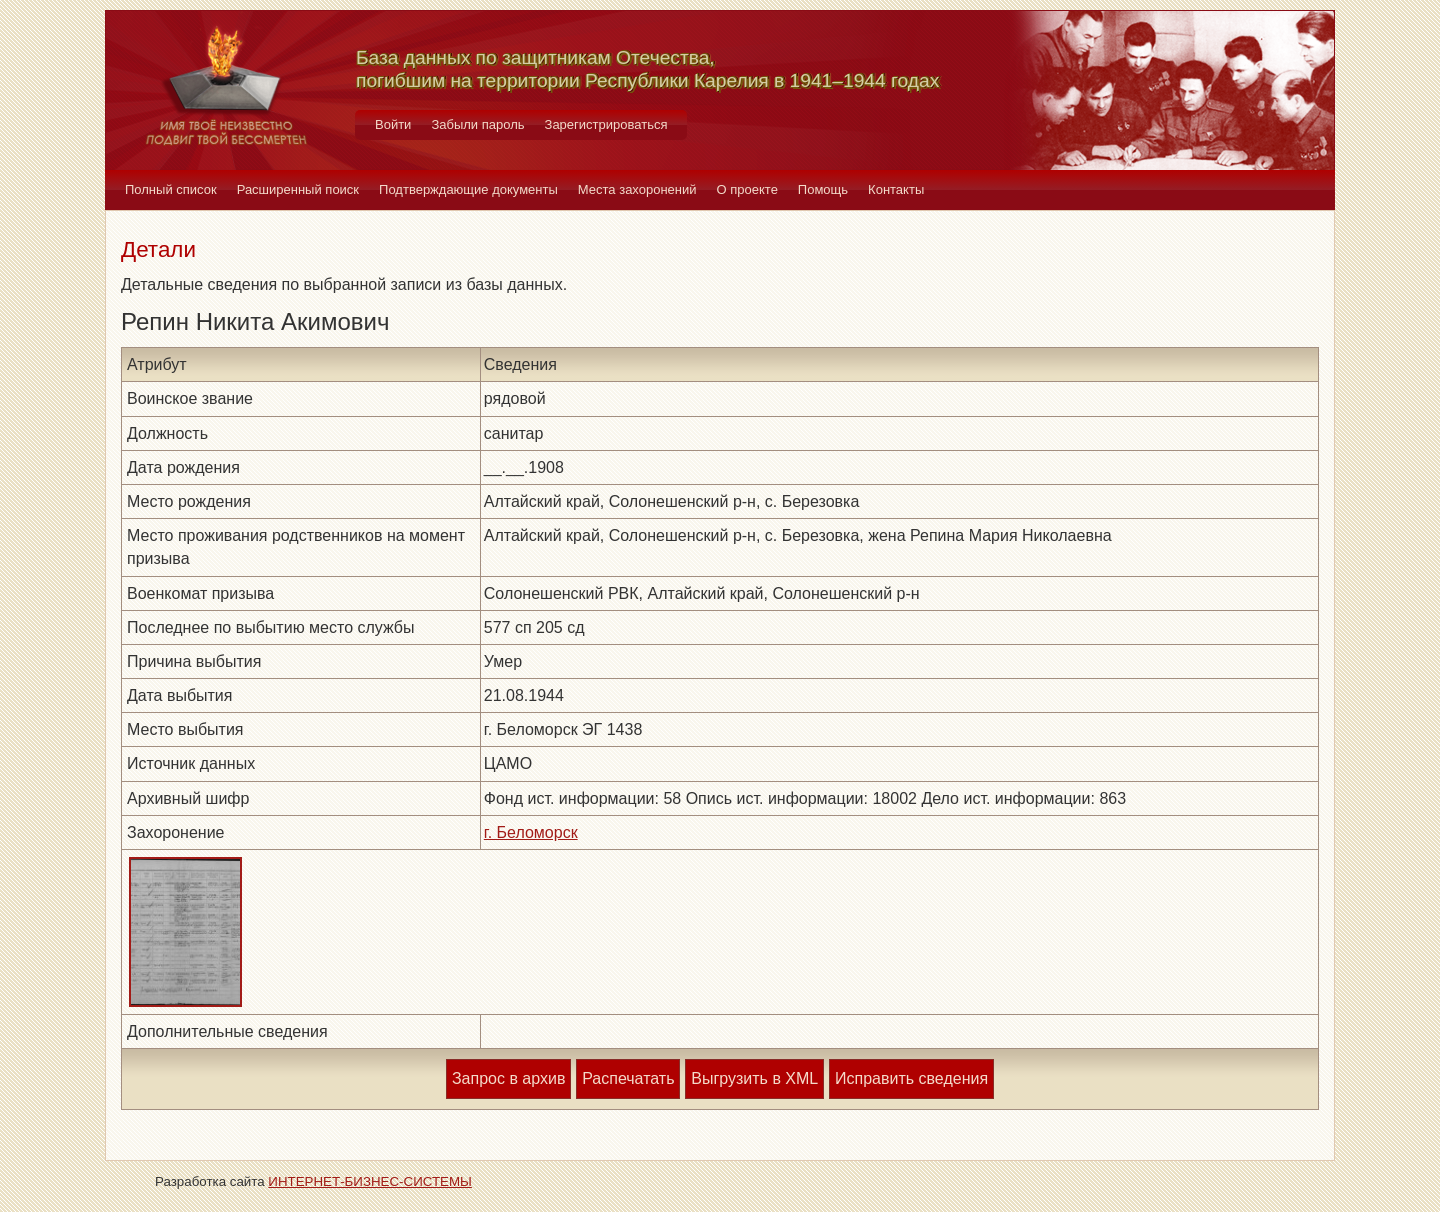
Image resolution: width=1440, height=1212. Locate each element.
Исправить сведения (911, 1078)
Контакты (896, 189)
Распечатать (628, 1078)
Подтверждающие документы (468, 189)
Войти (393, 124)
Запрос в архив (508, 1078)
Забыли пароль (477, 124)
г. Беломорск (531, 832)
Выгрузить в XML (754, 1078)
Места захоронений (637, 189)
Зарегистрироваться (606, 124)
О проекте (747, 189)
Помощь (823, 189)
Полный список (171, 189)
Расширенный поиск (298, 189)
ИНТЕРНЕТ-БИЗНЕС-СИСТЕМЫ (370, 1181)
